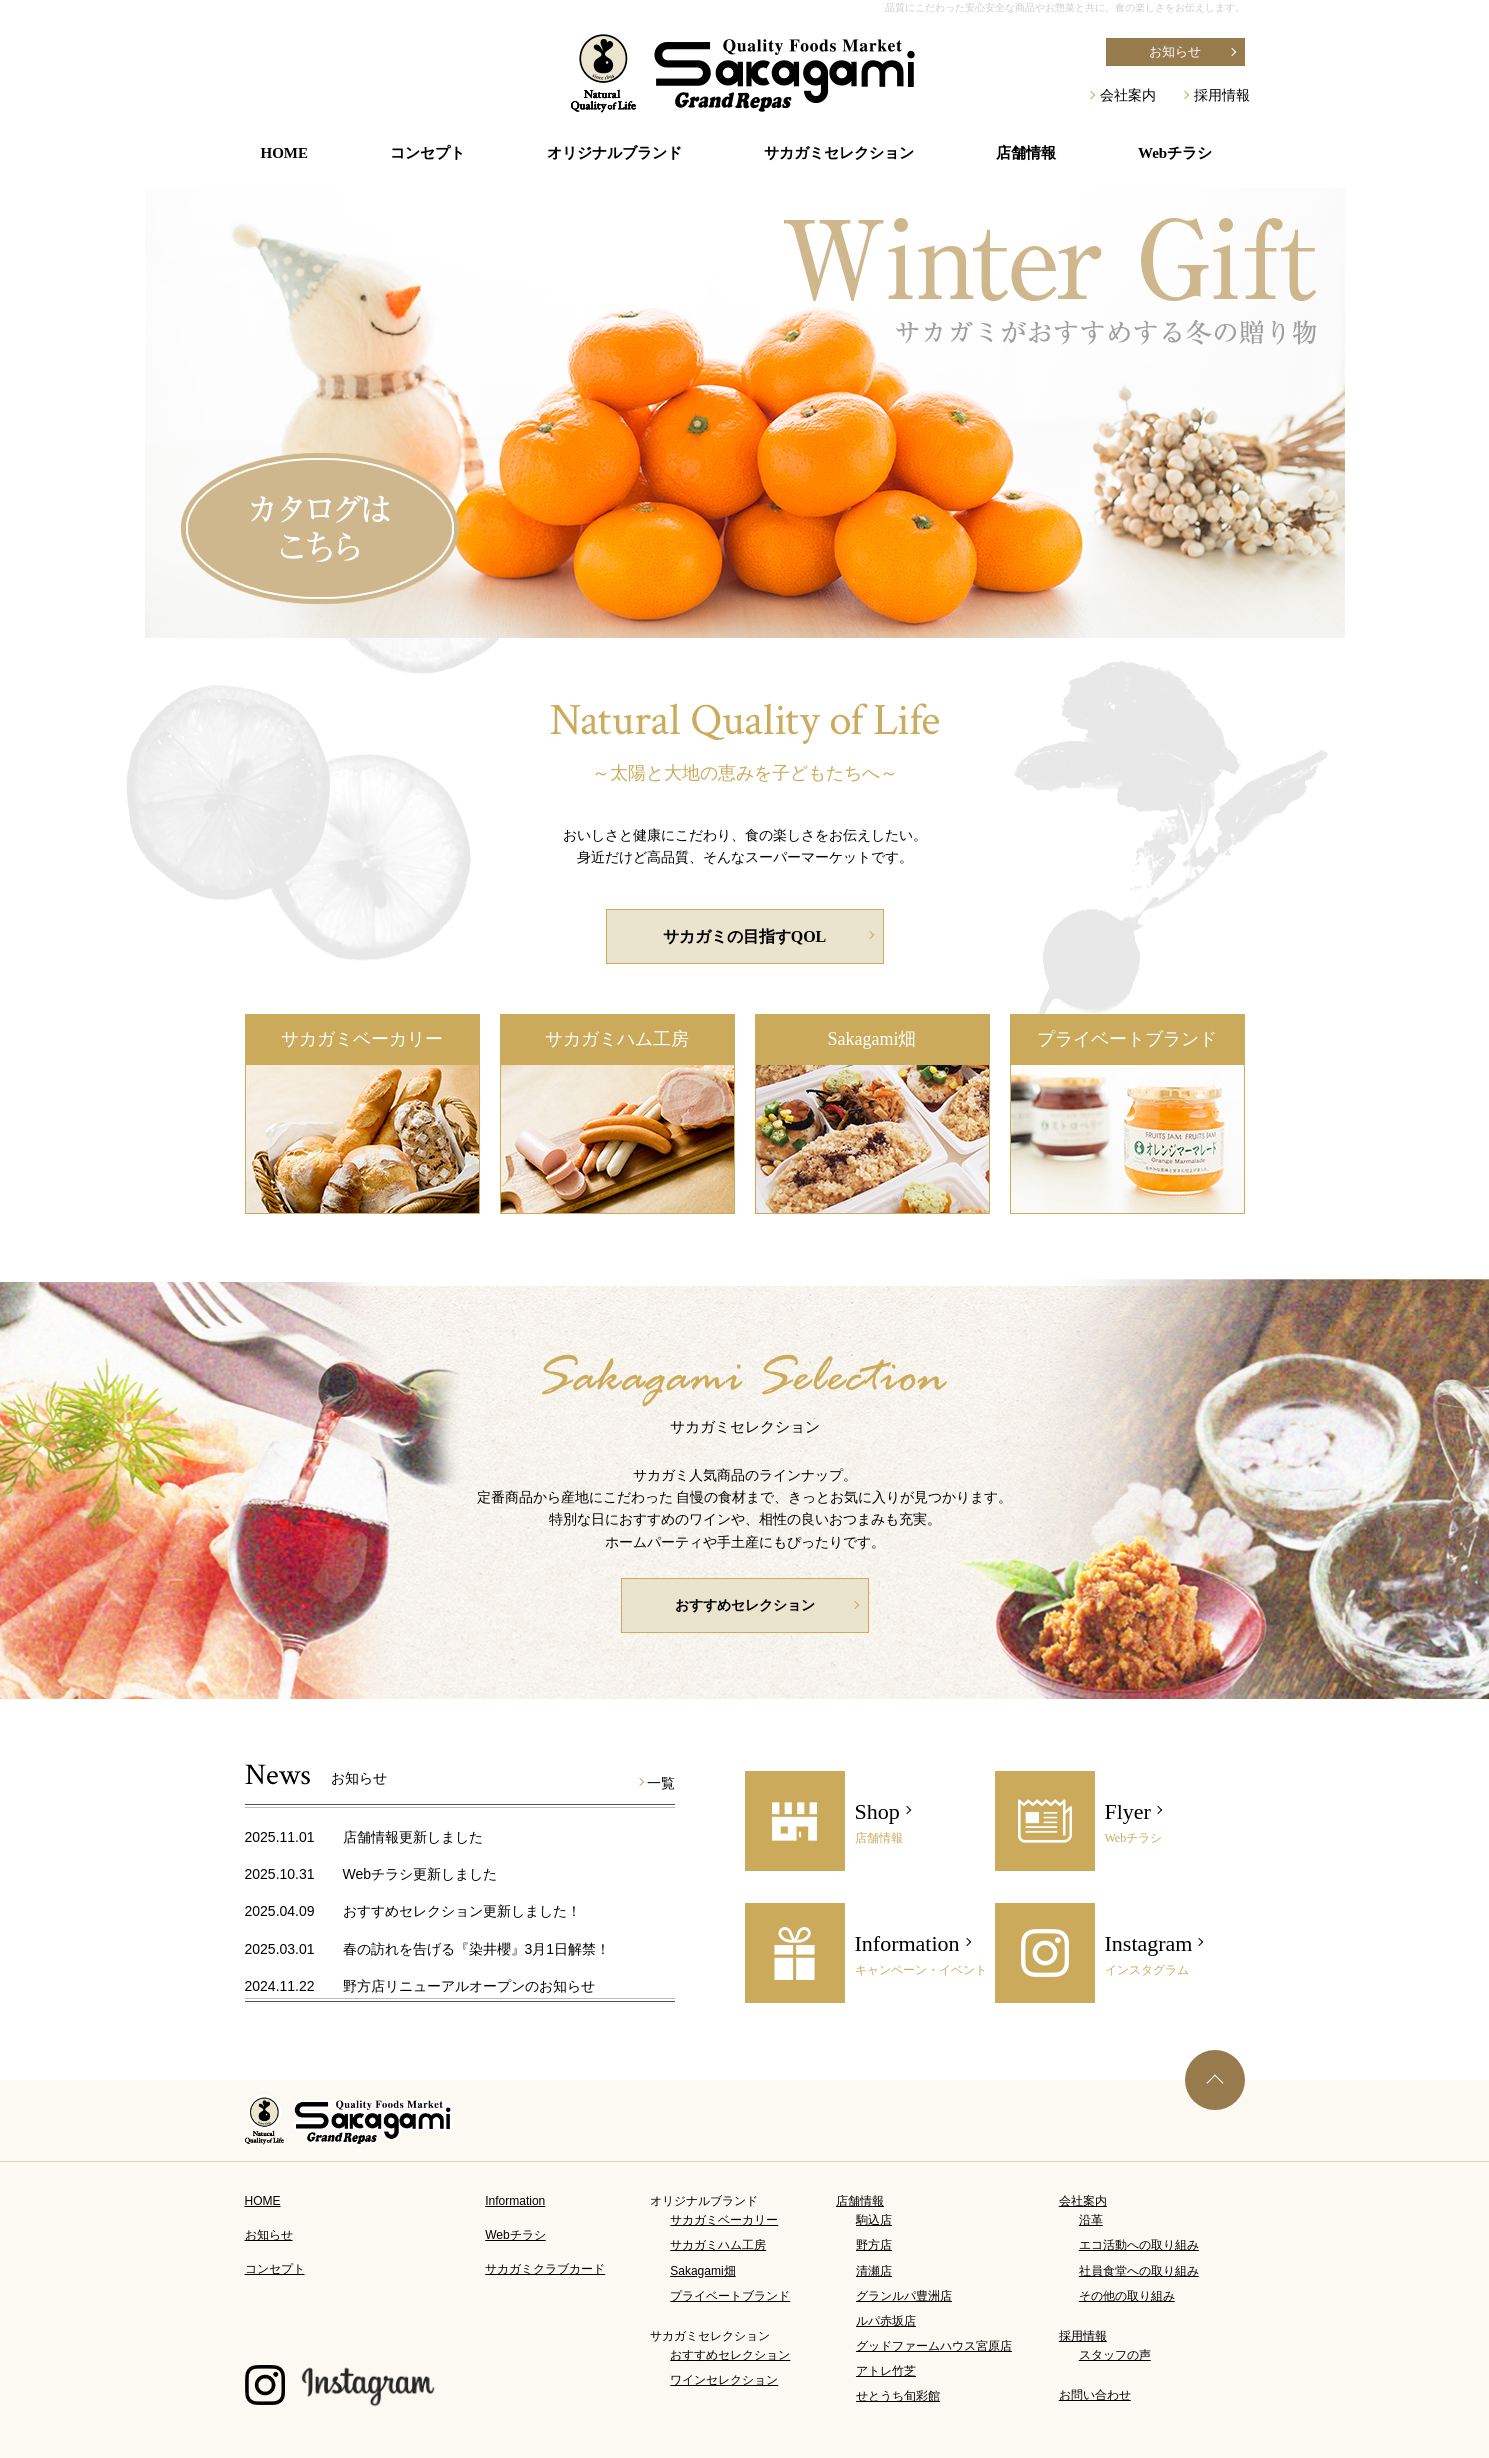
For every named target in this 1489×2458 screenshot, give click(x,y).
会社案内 (1128, 95)
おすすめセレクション (745, 1605)
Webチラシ (1175, 153)
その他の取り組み (1127, 2296)
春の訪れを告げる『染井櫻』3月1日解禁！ (477, 1949)
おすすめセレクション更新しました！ (462, 1911)
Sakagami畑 (872, 1039)
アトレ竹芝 (886, 2371)
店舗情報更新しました (413, 1837)
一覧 (661, 1783)
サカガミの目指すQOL (745, 936)
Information (515, 2201)
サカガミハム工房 (617, 1039)
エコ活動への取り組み (1139, 2245)
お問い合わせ (1095, 2395)
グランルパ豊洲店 (904, 2296)
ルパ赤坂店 (886, 2321)
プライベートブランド (1127, 1039)
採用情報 (1222, 95)
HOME (285, 153)
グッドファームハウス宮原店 (934, 2346)
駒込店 (874, 2220)
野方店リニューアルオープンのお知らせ (469, 1986)
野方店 (874, 2245)
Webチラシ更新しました (420, 1874)
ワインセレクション (724, 2380)
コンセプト (427, 153)
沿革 (1091, 2220)
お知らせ (1175, 51)
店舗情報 (860, 2201)
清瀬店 (874, 2271)
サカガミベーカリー (362, 1039)
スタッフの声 (1115, 2355)
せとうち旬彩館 (898, 2396)
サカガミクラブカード (545, 2269)
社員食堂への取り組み (1139, 2271)
